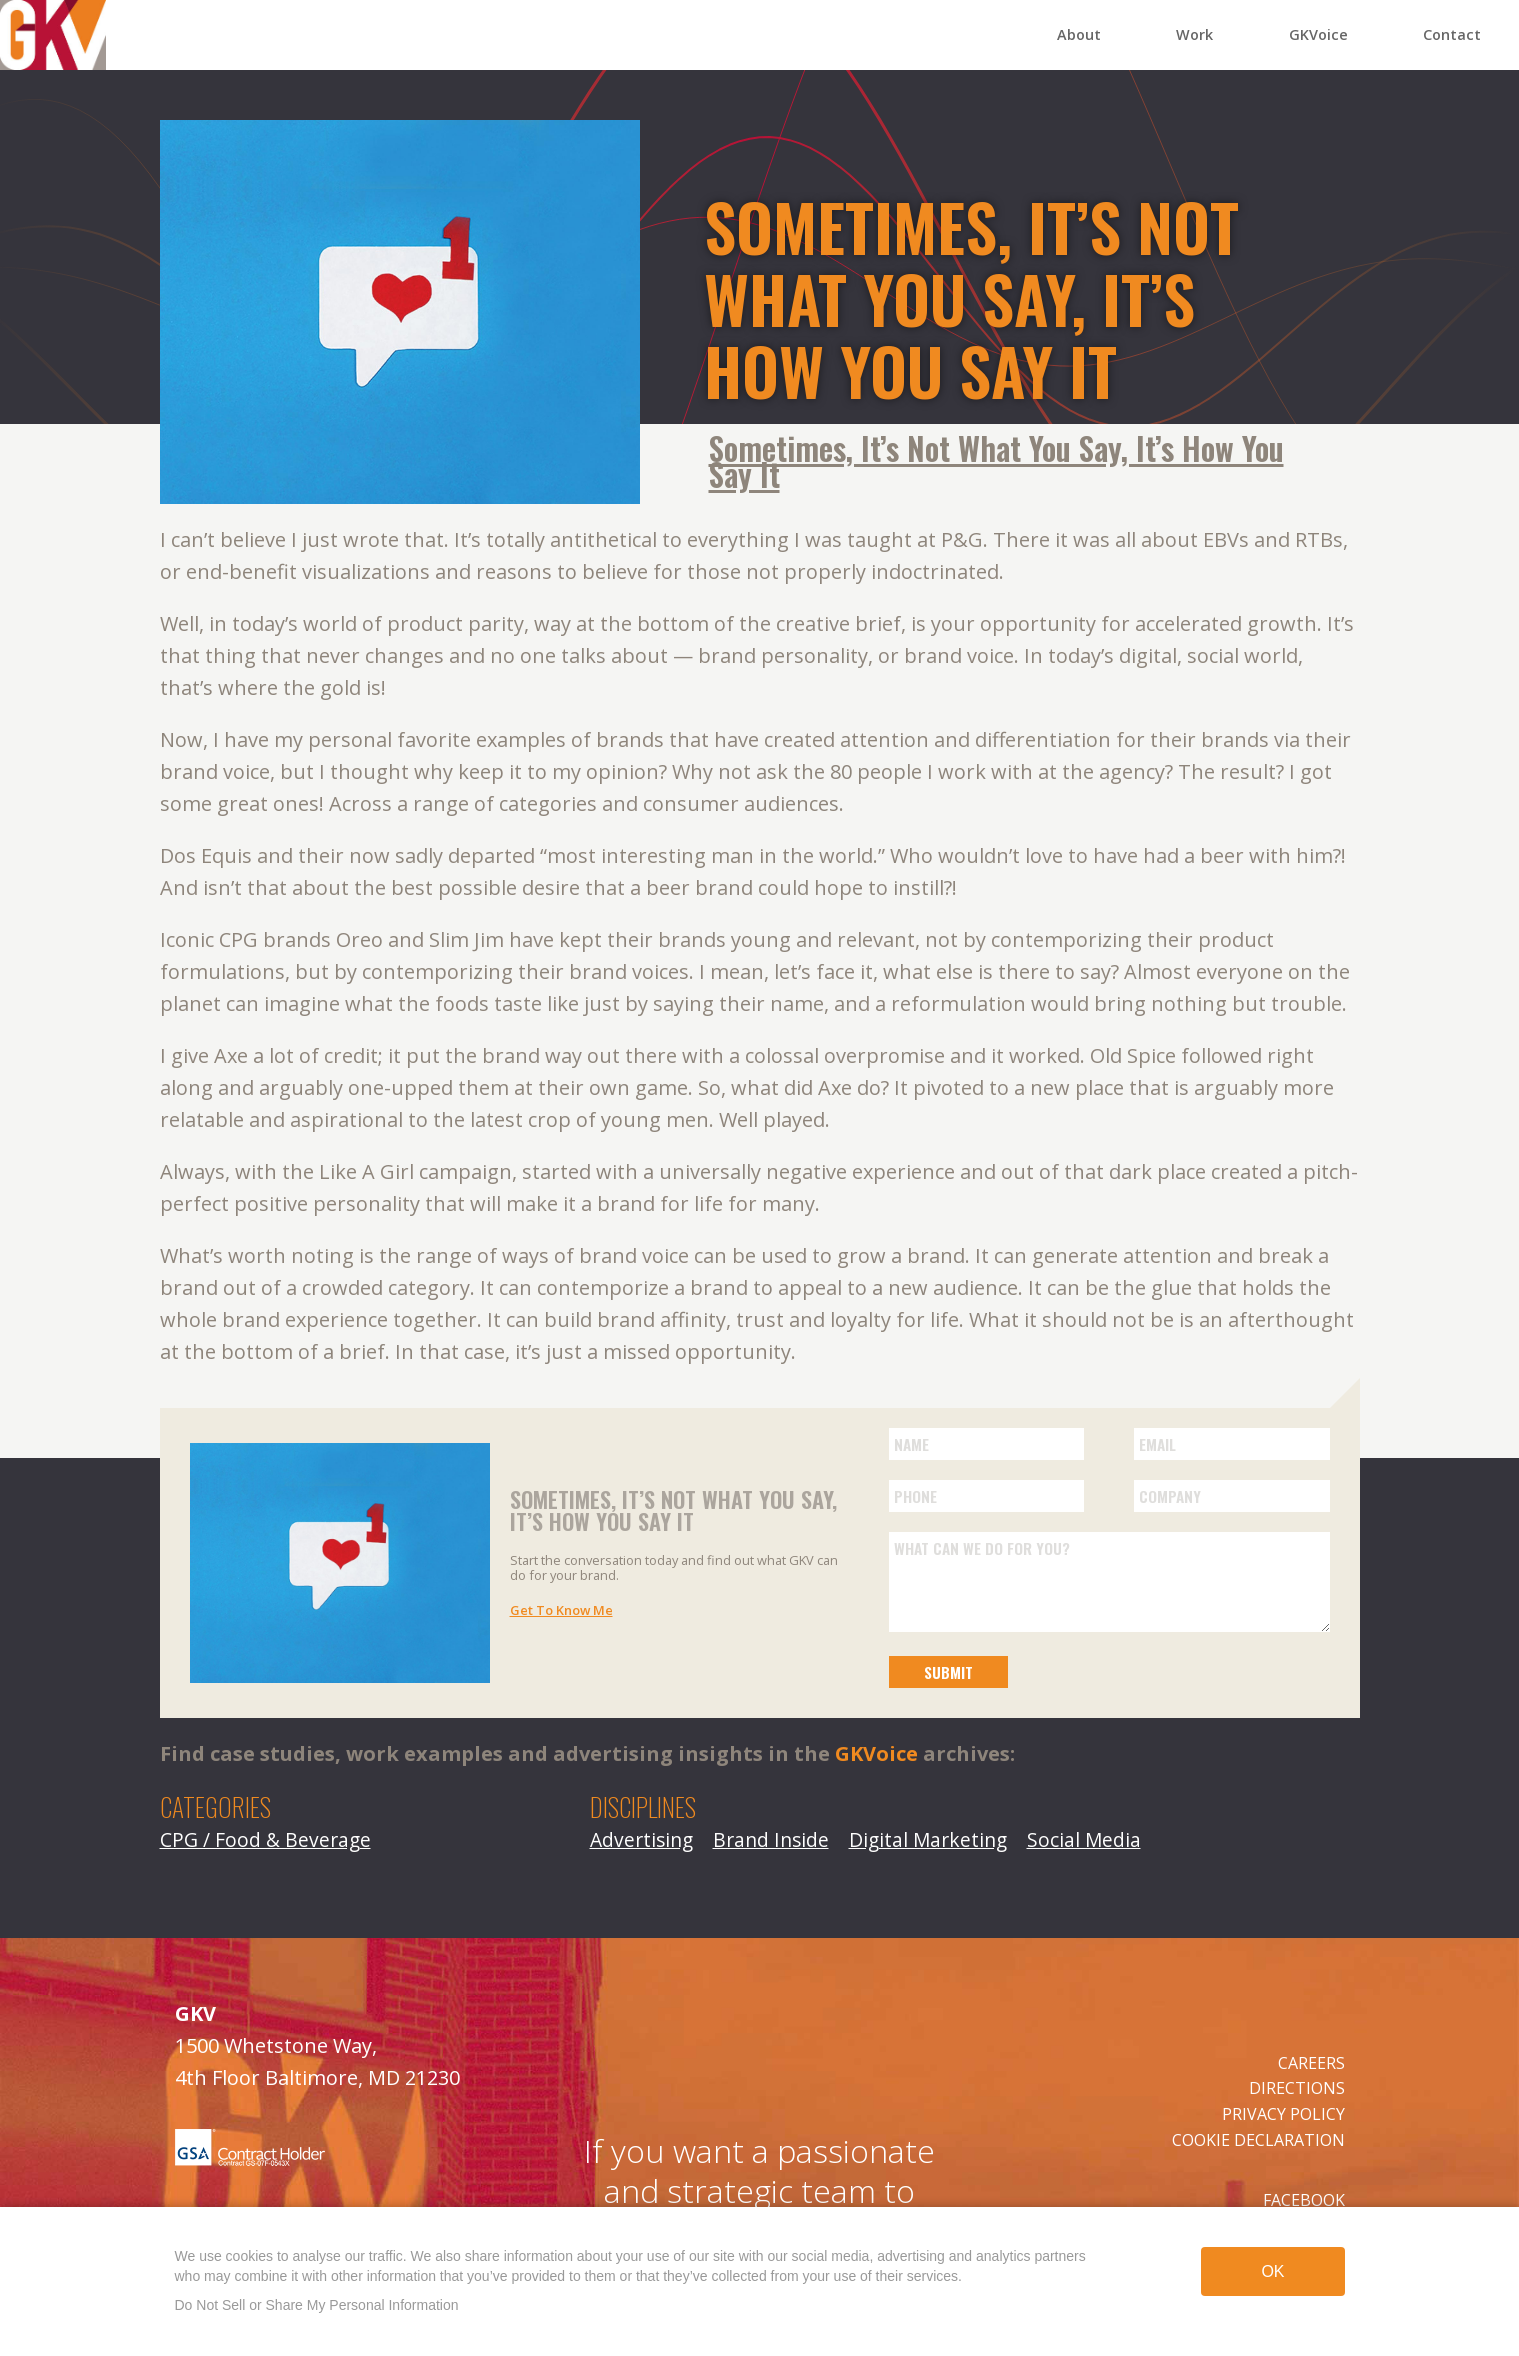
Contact (1452, 34)
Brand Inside (771, 1839)
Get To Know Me (561, 1610)
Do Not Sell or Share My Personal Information (317, 2305)
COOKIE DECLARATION (1258, 2140)
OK (1272, 2271)
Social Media (1084, 1839)
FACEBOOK (1304, 2200)
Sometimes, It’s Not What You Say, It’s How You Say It (996, 461)
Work (1194, 34)
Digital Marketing (928, 1839)
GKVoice (1318, 34)
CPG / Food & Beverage (265, 1839)
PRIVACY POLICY (1283, 2114)
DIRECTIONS (1297, 2088)
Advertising (641, 1839)
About (1079, 34)
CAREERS (1311, 2063)
